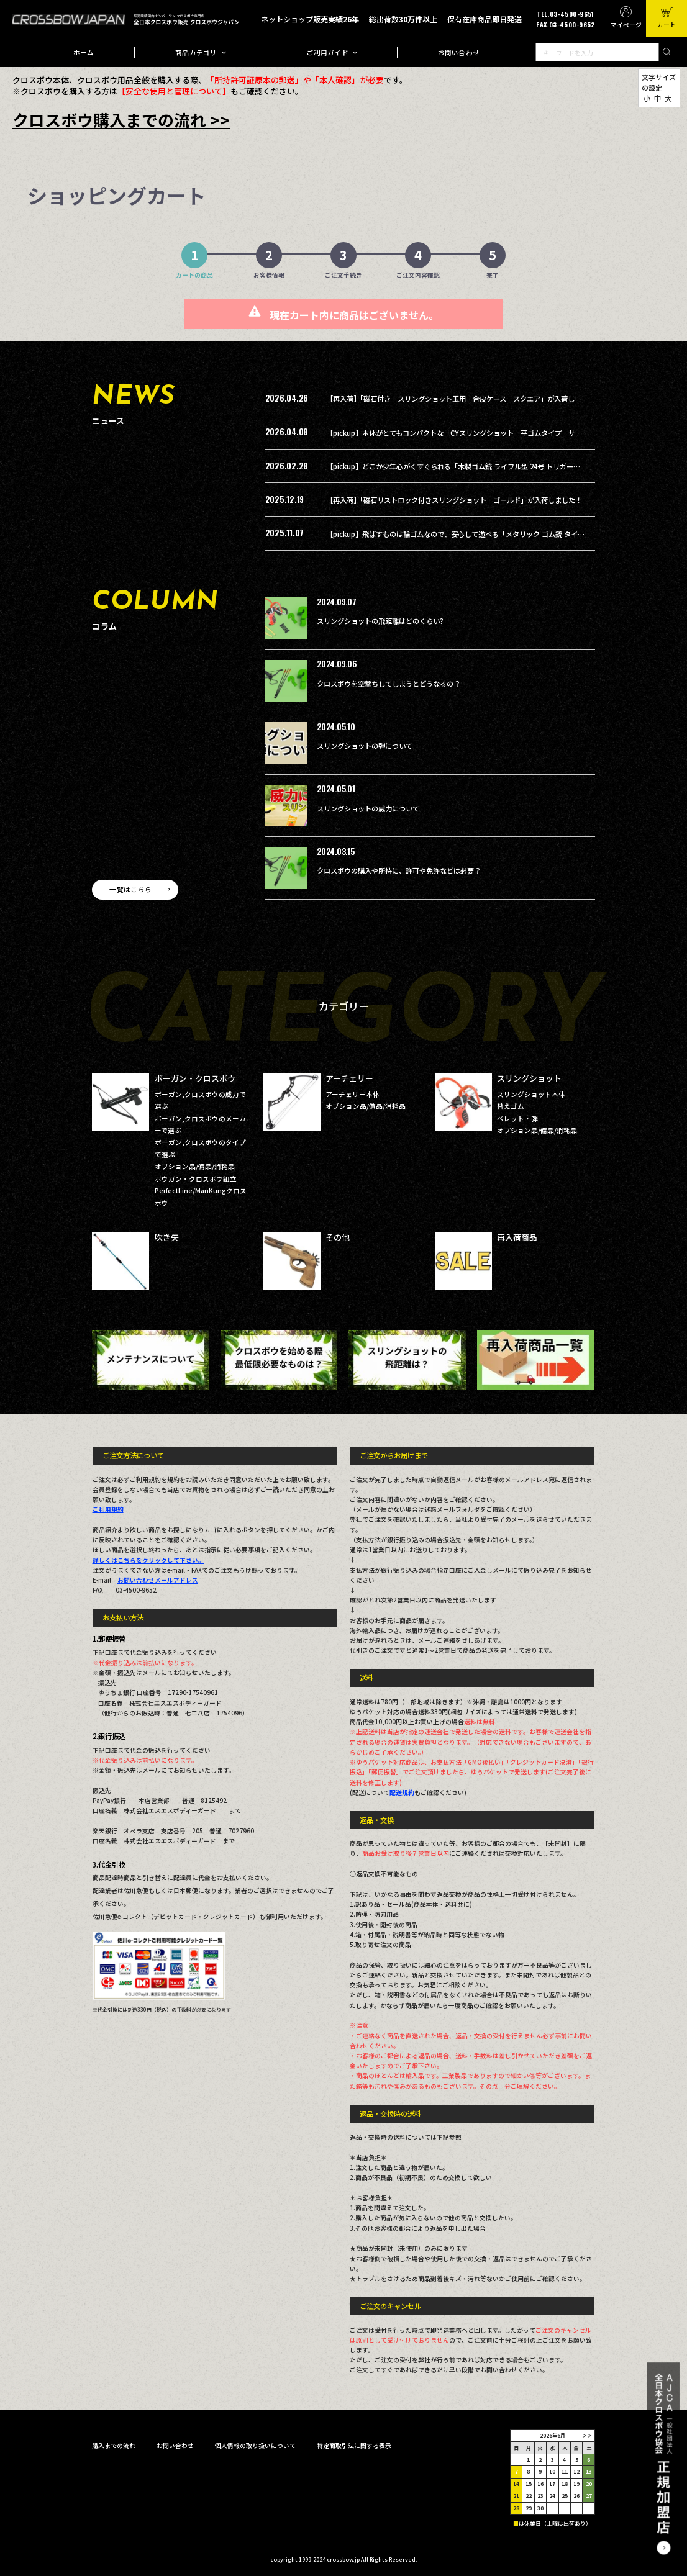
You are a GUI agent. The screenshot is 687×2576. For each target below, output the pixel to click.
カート (666, 24)
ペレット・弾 (517, 1118)
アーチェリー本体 (352, 1094)
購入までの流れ (113, 2445)
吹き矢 (167, 1237)
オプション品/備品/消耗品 (195, 1166)
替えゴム (510, 1106)
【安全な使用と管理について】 (173, 91)
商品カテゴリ (196, 52)
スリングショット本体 (531, 1094)
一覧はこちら (130, 889)
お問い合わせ (459, 52)
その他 (337, 1237)
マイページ (626, 24)
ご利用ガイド (327, 52)
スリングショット (529, 1078)
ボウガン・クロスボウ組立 (196, 1178)
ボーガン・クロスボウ (195, 1078)
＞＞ (587, 2435)
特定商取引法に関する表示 (354, 2445)
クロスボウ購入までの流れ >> (121, 119)
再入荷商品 (517, 1237)
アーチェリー (349, 1078)
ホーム (83, 52)
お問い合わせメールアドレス (157, 1580)
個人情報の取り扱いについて (255, 2445)
